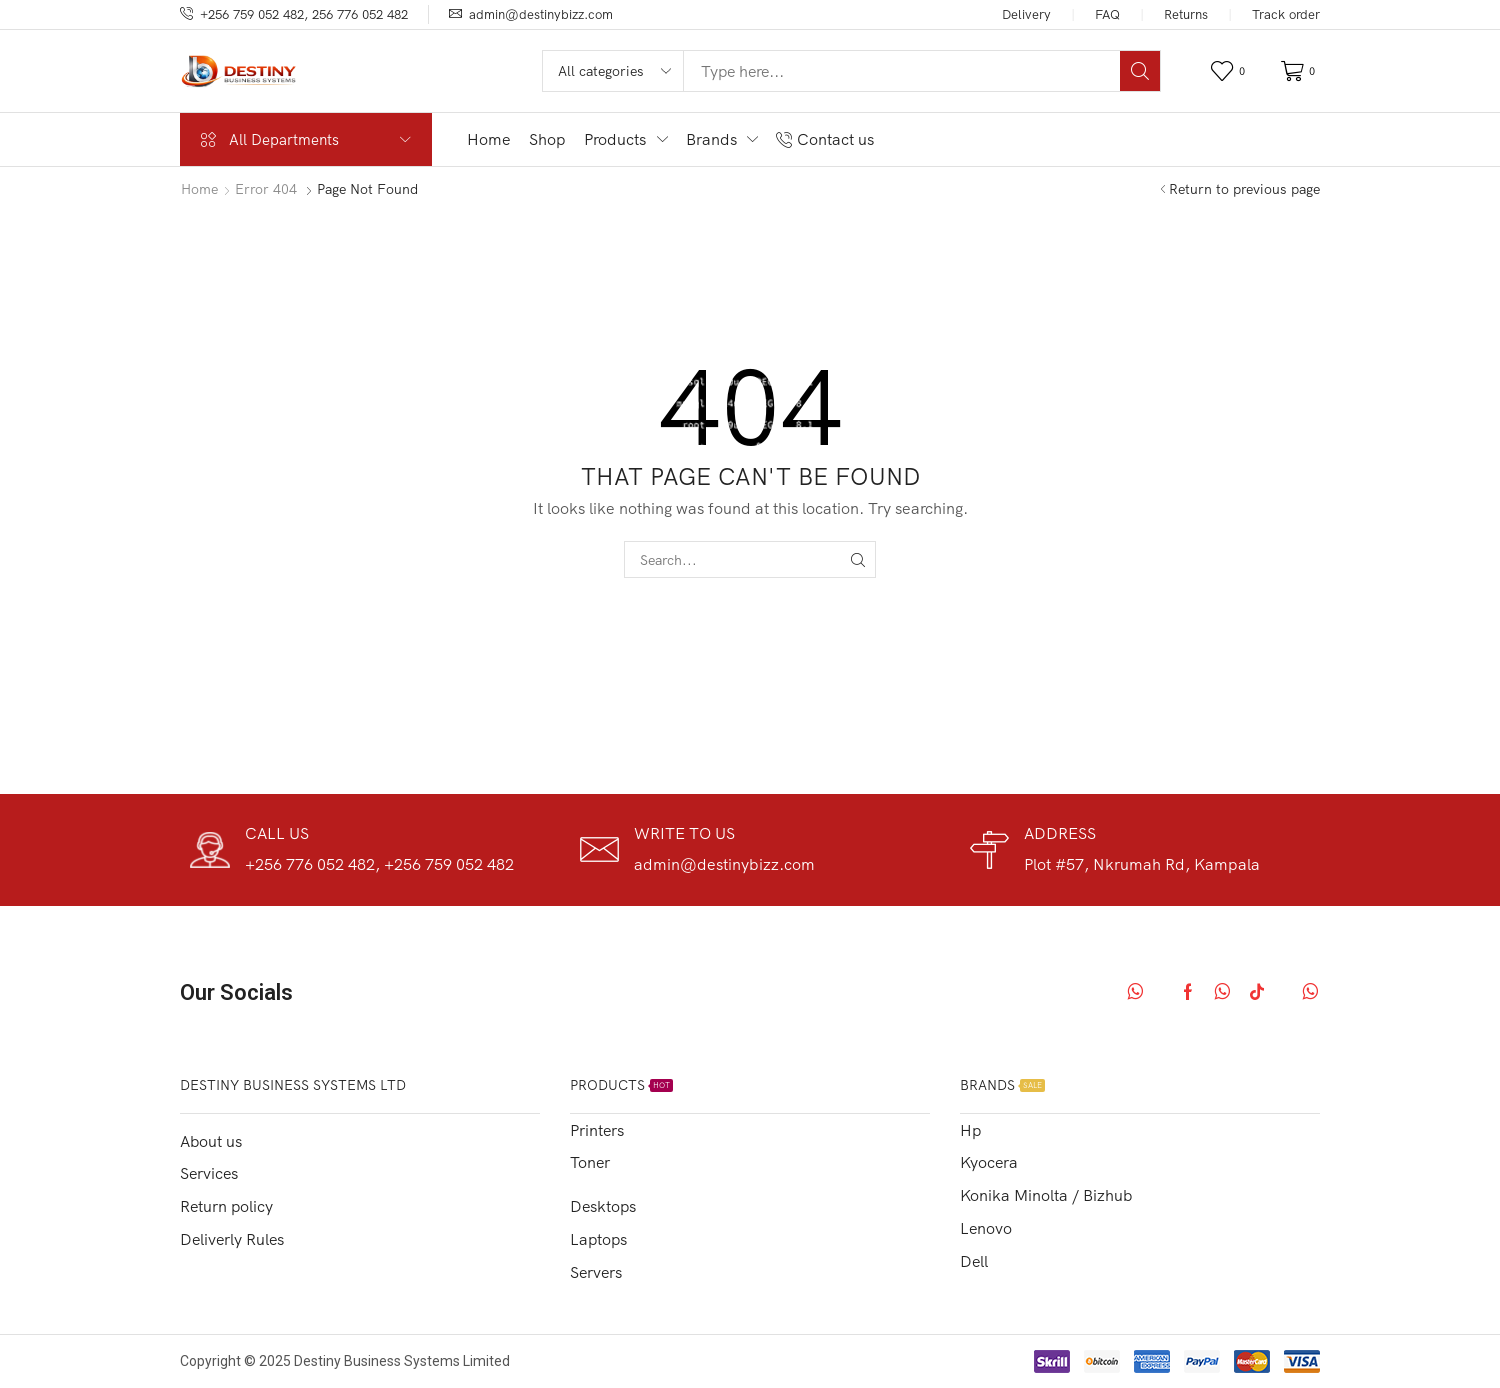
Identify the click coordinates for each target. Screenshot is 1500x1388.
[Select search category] (614, 71)
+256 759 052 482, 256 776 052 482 (304, 14)
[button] (1231, 71)
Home (199, 189)
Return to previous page (1244, 189)
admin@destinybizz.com (541, 14)
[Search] (1140, 71)
